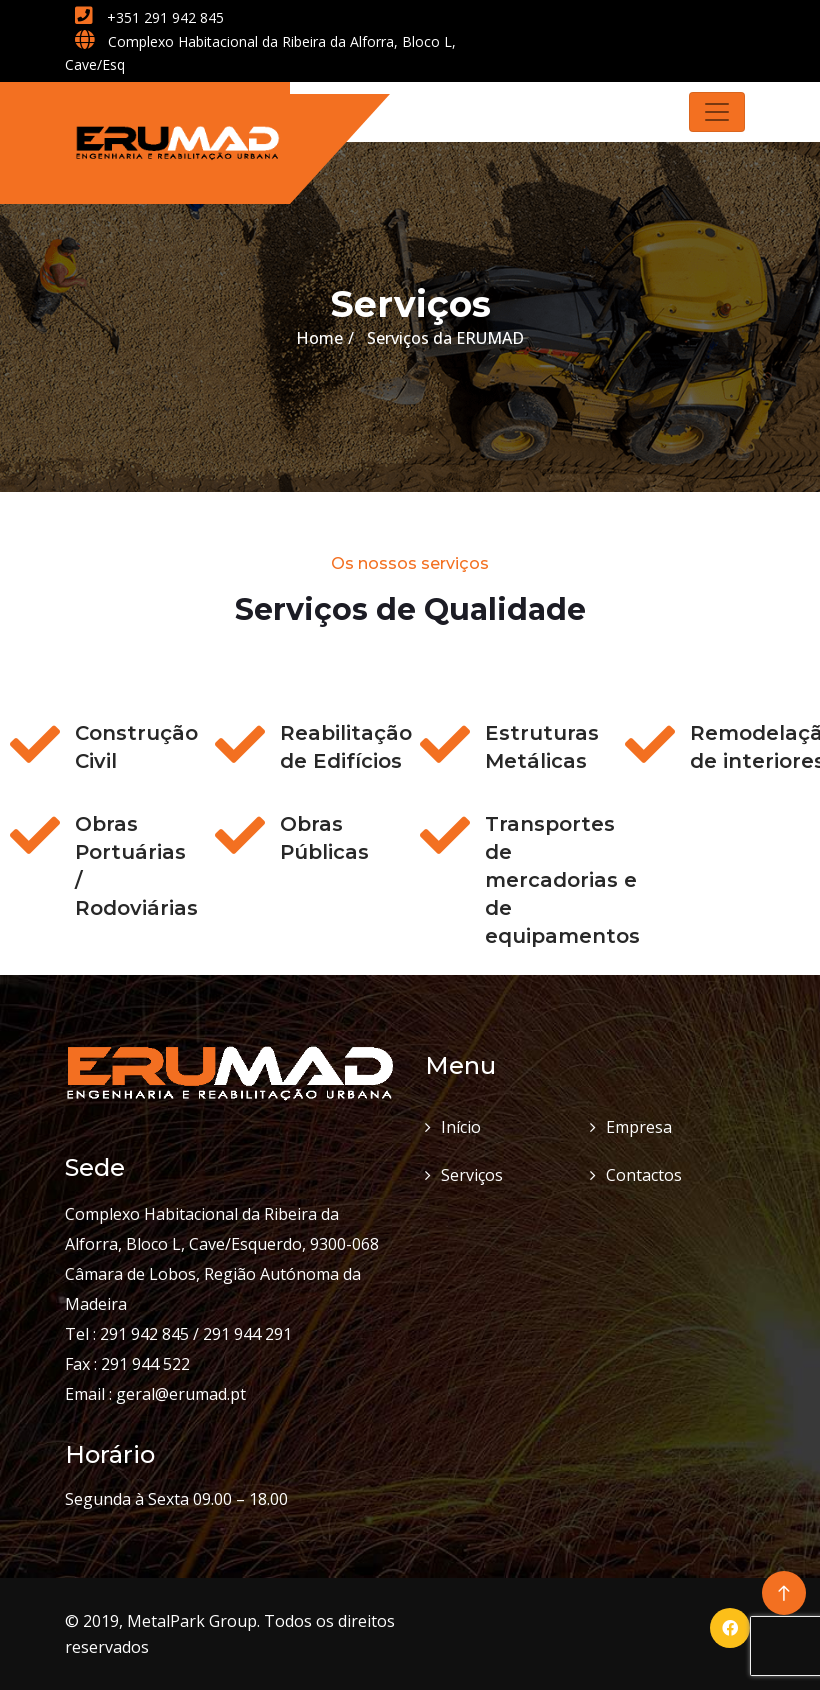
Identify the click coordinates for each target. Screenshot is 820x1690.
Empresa (639, 1127)
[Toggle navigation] (717, 112)
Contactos (644, 1175)
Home (319, 338)
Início (461, 1127)
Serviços (472, 1175)
